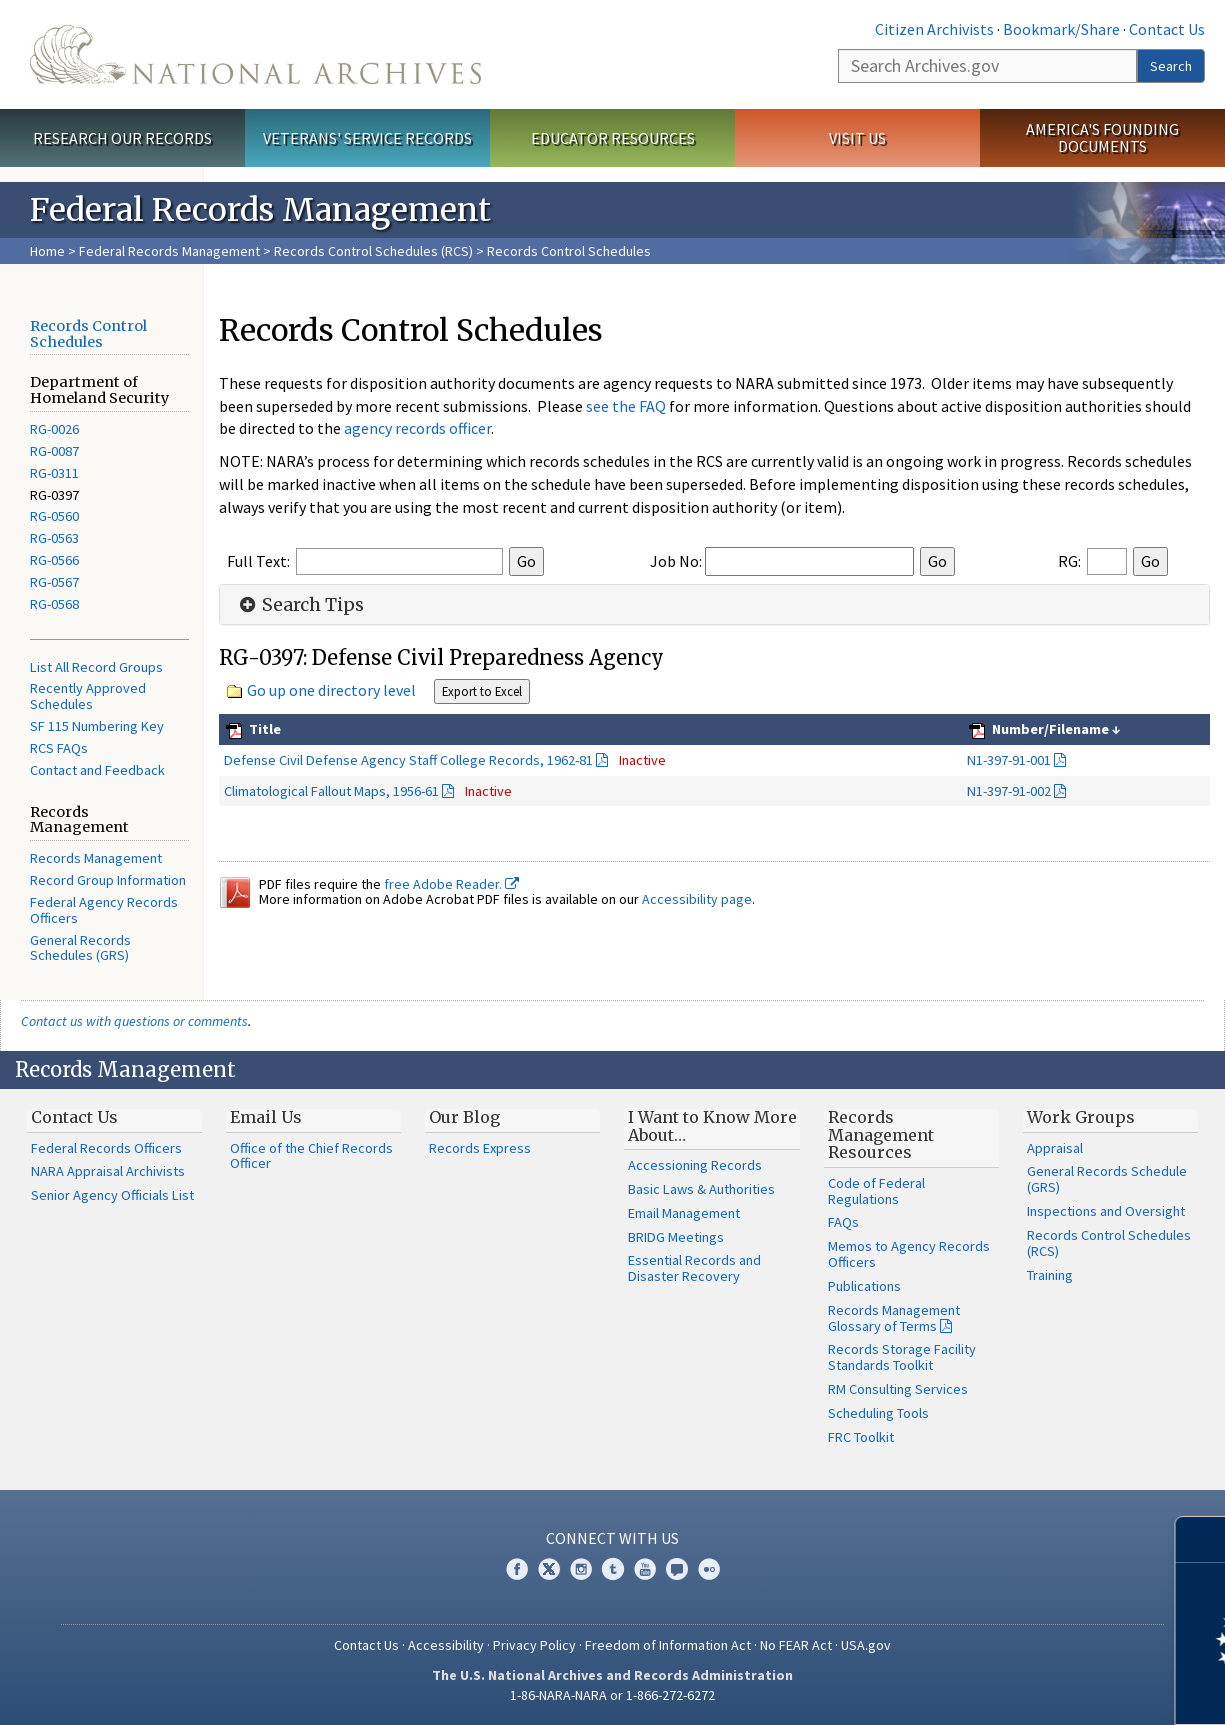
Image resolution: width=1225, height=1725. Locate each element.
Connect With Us (612, 1538)
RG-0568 (54, 604)
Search (1171, 66)
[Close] (1201, 1539)
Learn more (1047, 1689)
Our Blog (464, 1117)
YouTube (645, 1569)
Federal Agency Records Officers (104, 910)
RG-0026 (54, 429)
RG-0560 (54, 516)
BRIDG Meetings (676, 1237)
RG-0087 (54, 451)
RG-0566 (54, 560)
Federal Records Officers (106, 1148)
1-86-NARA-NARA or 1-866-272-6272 (612, 1695)
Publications (864, 1286)
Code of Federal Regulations (876, 1191)
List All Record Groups (96, 667)
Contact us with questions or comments (134, 1021)
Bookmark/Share (1061, 29)
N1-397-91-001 (1009, 760)
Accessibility (446, 1645)
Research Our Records (122, 138)
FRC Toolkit (861, 1437)
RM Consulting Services (898, 1389)
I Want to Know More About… (712, 1126)
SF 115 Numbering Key (97, 726)
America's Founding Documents (1102, 137)
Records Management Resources (881, 1134)
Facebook (517, 1569)
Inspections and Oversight (1106, 1211)
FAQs (843, 1222)
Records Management (96, 858)
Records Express (480, 1148)
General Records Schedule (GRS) (1107, 1179)
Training (1050, 1275)
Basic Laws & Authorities (701, 1189)
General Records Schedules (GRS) (80, 948)
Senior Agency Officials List (112, 1195)
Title (263, 729)
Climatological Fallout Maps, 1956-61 (331, 791)
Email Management (684, 1213)
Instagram (581, 1569)
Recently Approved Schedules (88, 696)
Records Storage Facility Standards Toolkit (902, 1357)
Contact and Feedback (97, 770)
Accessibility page (697, 899)
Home (47, 251)
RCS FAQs (59, 748)
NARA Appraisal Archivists (108, 1171)
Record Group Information (108, 880)
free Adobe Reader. (451, 884)
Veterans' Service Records (367, 138)
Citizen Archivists (934, 29)
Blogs (677, 1569)
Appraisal (1055, 1148)
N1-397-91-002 (1009, 791)
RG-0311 (54, 473)
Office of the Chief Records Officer (311, 1156)
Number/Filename (1049, 729)
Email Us (266, 1117)
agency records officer (417, 428)
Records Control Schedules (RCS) (373, 251)
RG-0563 (54, 538)
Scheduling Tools (878, 1413)
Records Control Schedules (88, 334)
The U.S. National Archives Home (255, 54)
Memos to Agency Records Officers (909, 1254)
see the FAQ (626, 406)
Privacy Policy (534, 1645)
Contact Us (1167, 29)
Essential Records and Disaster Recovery (694, 1268)
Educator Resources (613, 138)
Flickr (709, 1569)
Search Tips (299, 605)
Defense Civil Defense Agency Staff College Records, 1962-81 (408, 760)
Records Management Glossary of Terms (894, 1318)
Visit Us (857, 138)
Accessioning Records (695, 1165)
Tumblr (613, 1569)
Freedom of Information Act (668, 1645)
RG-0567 (54, 582)
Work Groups (1081, 1117)
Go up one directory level (331, 690)
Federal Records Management (169, 251)
